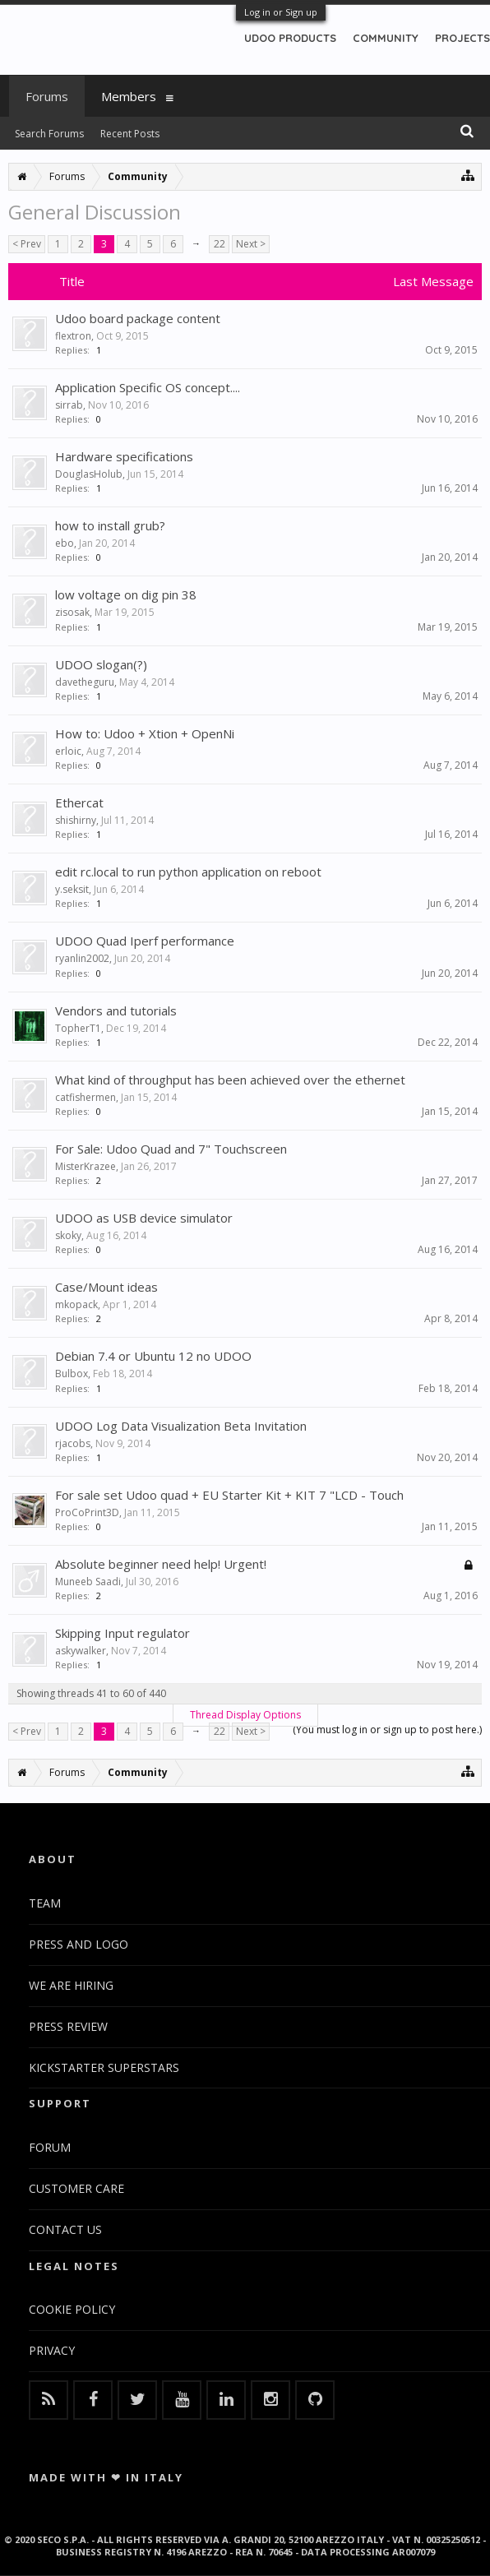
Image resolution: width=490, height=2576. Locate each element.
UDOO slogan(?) (101, 664)
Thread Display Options (245, 1715)
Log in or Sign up (280, 12)
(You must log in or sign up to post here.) (387, 1730)
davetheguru (84, 682)
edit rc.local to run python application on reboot (188, 871)
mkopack (76, 1304)
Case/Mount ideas (106, 1287)
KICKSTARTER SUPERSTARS (104, 2067)
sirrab (69, 405)
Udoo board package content (137, 318)
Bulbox (71, 1373)
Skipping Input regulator (122, 1633)
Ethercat (79, 802)
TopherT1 (78, 1028)
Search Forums (49, 134)
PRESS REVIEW (68, 2026)
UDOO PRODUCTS (290, 37)
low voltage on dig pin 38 (125, 594)
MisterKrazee (85, 1166)
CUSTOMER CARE (76, 2188)
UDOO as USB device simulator (144, 1217)
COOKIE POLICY (72, 2309)
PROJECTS (462, 37)
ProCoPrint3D (87, 1512)
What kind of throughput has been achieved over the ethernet (230, 1079)
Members (128, 96)
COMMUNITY (385, 37)
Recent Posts (129, 134)
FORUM (50, 2147)
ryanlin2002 (82, 958)
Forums (46, 96)
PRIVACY (52, 2350)
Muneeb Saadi (88, 1582)
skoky (68, 1235)
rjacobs (72, 1443)
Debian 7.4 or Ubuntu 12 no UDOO (153, 1356)
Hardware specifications (124, 456)
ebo (64, 543)
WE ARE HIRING (71, 1985)
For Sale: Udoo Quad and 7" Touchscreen (171, 1148)
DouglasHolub (88, 474)
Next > (251, 244)
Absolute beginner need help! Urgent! (160, 1564)
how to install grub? (110, 525)
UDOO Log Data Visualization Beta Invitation (181, 1425)
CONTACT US (65, 2229)
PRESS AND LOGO (78, 1944)
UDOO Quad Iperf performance (144, 940)
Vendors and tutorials (116, 1010)
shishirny (75, 820)
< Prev (26, 244)
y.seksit (72, 889)
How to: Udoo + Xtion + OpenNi (144, 733)
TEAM (45, 1903)
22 (219, 244)
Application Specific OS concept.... (147, 387)
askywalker (80, 1651)
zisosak (72, 612)
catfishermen (85, 1097)
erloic (68, 751)
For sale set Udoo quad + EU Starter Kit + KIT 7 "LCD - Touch (229, 1495)
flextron (73, 336)
